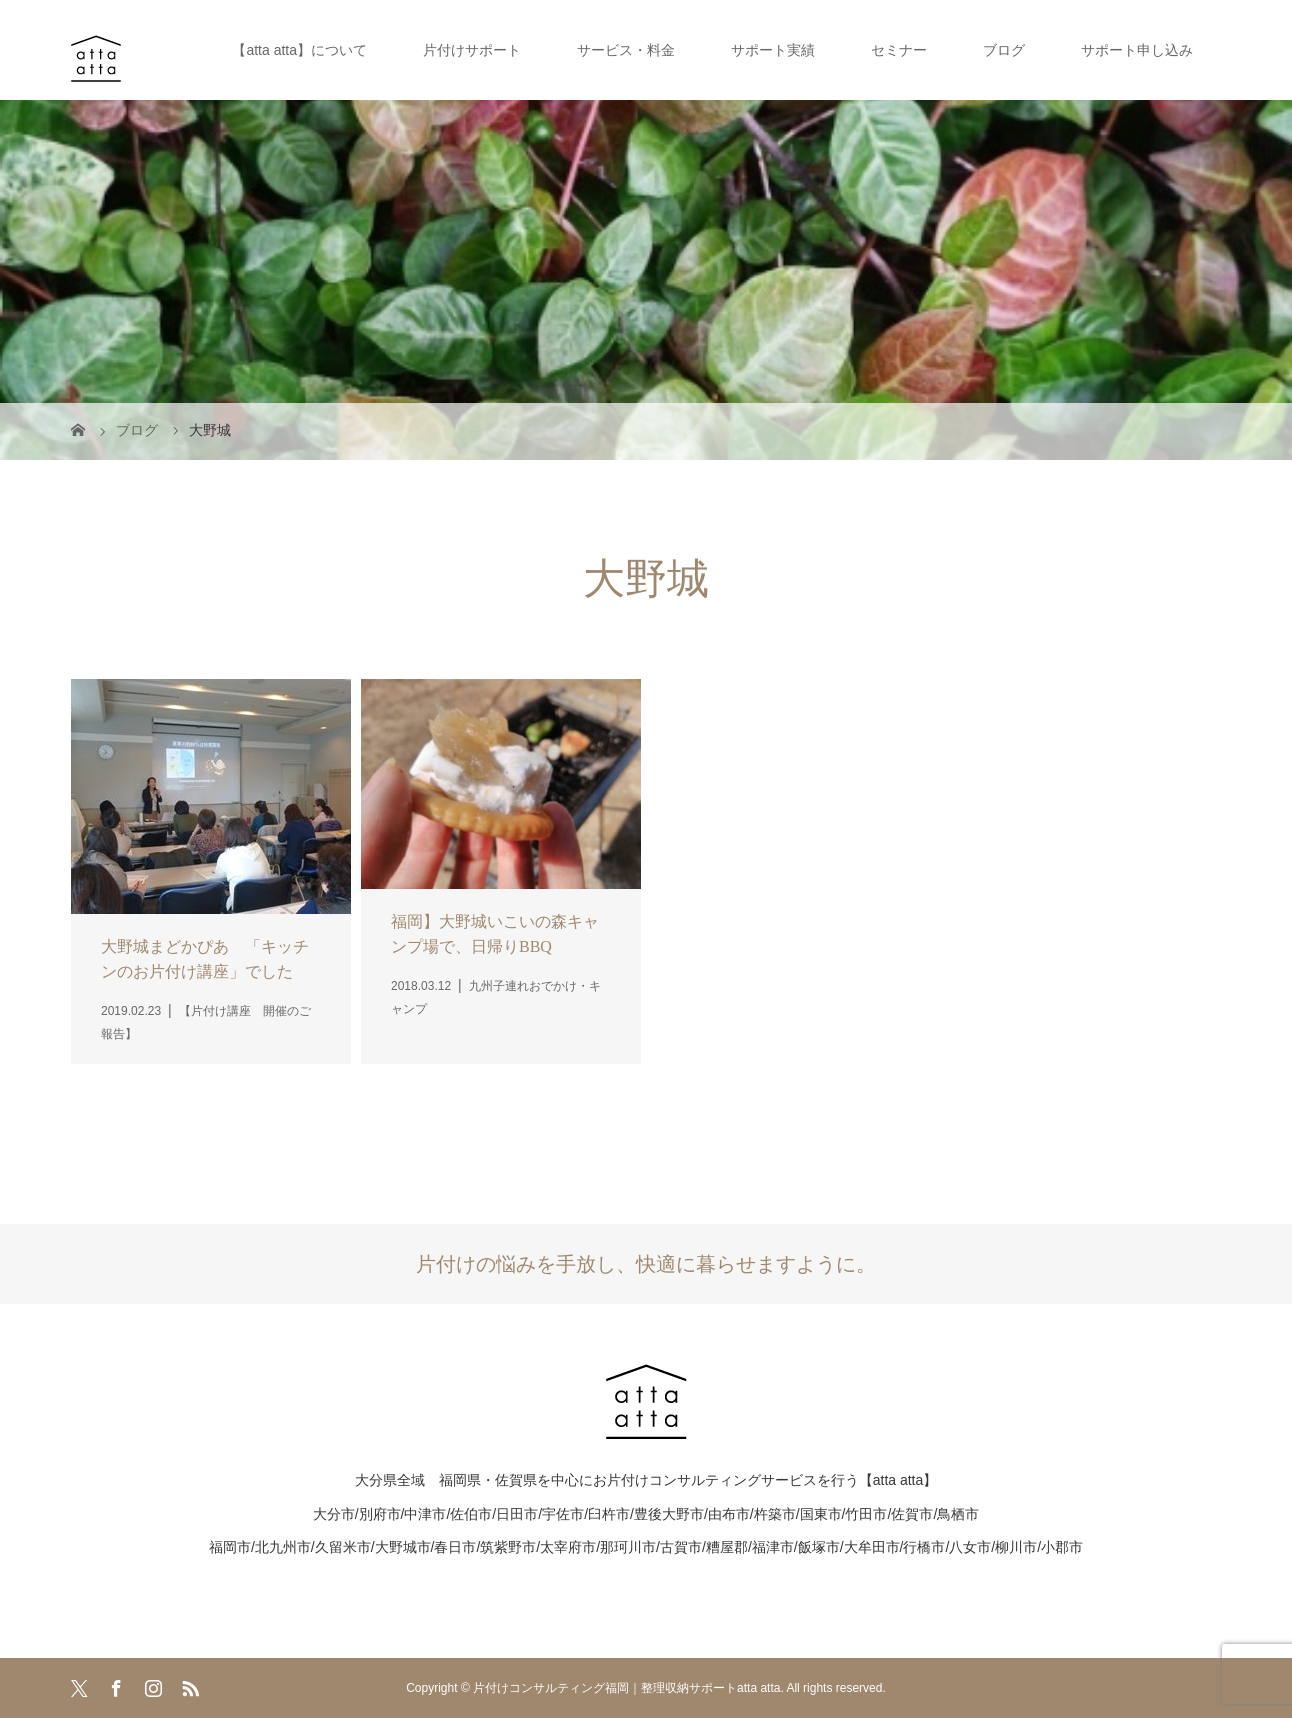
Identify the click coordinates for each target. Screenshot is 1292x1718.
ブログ (1004, 50)
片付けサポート (472, 50)
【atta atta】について (299, 50)
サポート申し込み (1137, 50)
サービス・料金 (626, 50)
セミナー (899, 50)
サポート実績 (773, 50)
